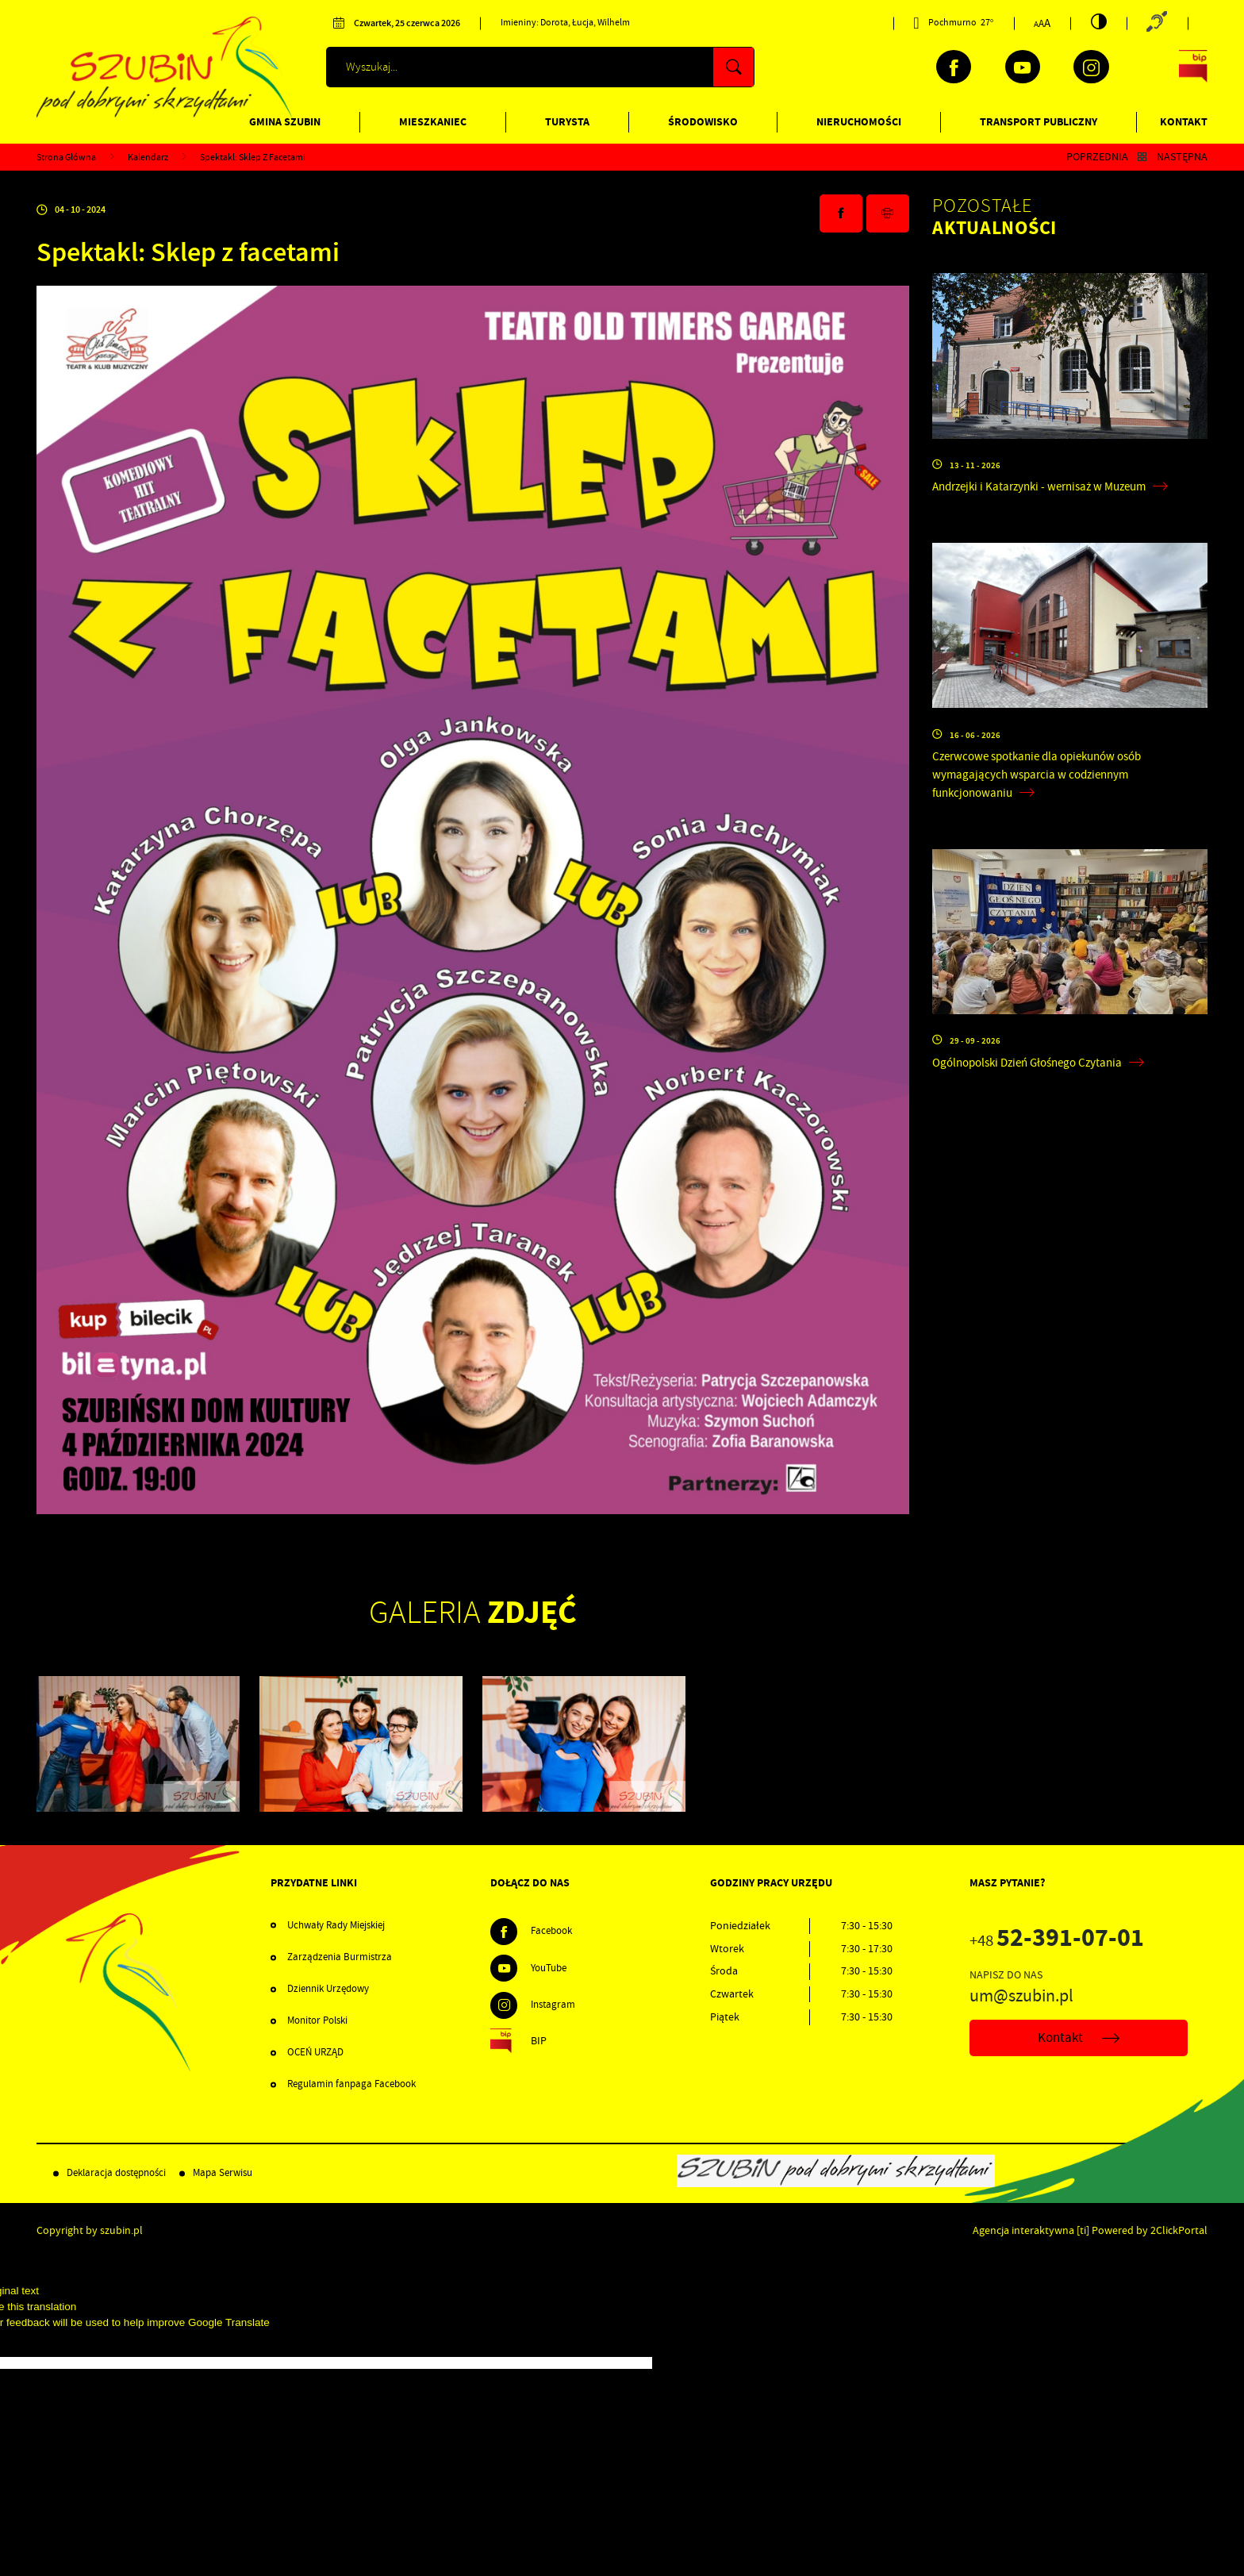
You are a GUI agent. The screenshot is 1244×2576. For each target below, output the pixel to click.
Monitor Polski (317, 2020)
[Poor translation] (39, 2341)
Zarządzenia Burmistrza (339, 1957)
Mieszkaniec (432, 121)
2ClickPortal (1179, 2230)
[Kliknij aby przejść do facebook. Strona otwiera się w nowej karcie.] (953, 66)
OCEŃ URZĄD (315, 2052)
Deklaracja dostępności (116, 2173)
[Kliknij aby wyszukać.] (733, 67)
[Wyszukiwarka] (540, 67)
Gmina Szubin (285, 121)
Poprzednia (1097, 156)
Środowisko (703, 121)
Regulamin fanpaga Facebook (351, 2084)
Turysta (567, 121)
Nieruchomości (858, 121)
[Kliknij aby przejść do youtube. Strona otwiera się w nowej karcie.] (1022, 66)
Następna (1182, 156)
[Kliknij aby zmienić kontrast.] (1099, 21)
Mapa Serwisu (222, 2173)
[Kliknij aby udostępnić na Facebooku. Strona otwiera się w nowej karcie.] (841, 213)
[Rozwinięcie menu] (380, 1883)
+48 (1056, 1940)
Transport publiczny (1038, 121)
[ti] (1083, 2230)
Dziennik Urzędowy (328, 1988)
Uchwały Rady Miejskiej (336, 1925)
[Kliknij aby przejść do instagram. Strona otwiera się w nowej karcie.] (1090, 66)
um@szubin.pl (1021, 1996)
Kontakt (1184, 121)
